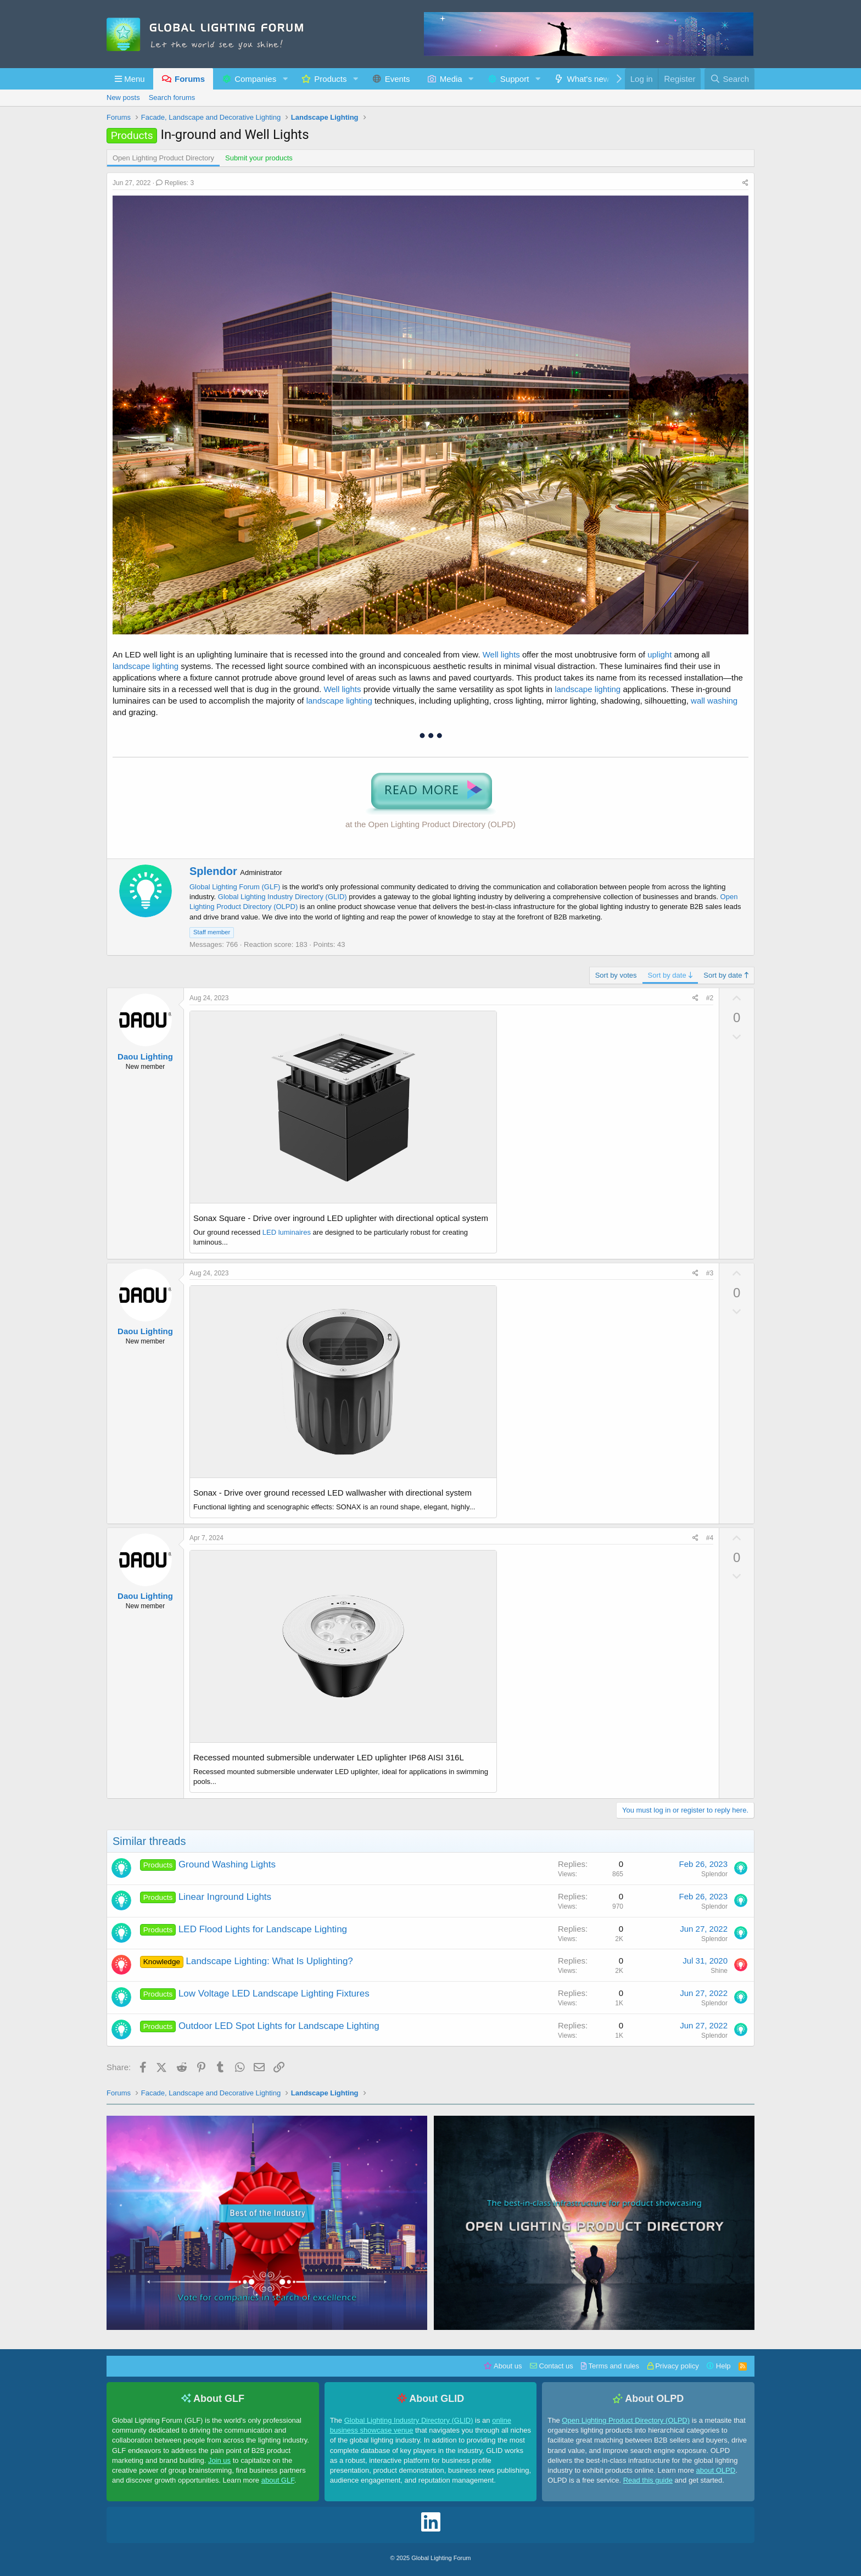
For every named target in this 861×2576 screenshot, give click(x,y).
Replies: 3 (175, 183)
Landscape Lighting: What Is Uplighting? (269, 1961)
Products (330, 78)
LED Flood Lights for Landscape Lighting (262, 1929)
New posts (123, 97)
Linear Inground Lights (224, 1897)
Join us (219, 2460)
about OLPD (716, 2470)
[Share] (745, 183)
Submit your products (259, 158)
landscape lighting (145, 666)
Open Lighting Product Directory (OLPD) (626, 2420)
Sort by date (670, 975)
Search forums (172, 97)
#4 (709, 1538)
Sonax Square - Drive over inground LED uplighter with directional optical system (340, 1218)
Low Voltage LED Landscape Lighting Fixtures (274, 1993)
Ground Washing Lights (227, 1864)
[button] (130, 79)
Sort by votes (616, 975)
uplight (659, 654)
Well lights (501, 654)
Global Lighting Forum (441, 2558)
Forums (190, 78)
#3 (709, 1273)
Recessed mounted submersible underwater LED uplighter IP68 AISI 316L (328, 1757)
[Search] (729, 79)
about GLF (277, 2480)
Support (514, 78)
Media (451, 78)
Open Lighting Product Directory (163, 158)
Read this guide (648, 2480)
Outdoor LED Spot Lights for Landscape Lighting (278, 2026)
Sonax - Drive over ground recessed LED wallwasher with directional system (332, 1492)
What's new (588, 78)
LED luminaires (286, 1232)
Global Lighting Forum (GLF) (234, 887)
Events (397, 78)
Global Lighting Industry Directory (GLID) (282, 897)
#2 (709, 998)
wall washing (714, 700)
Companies (255, 78)
